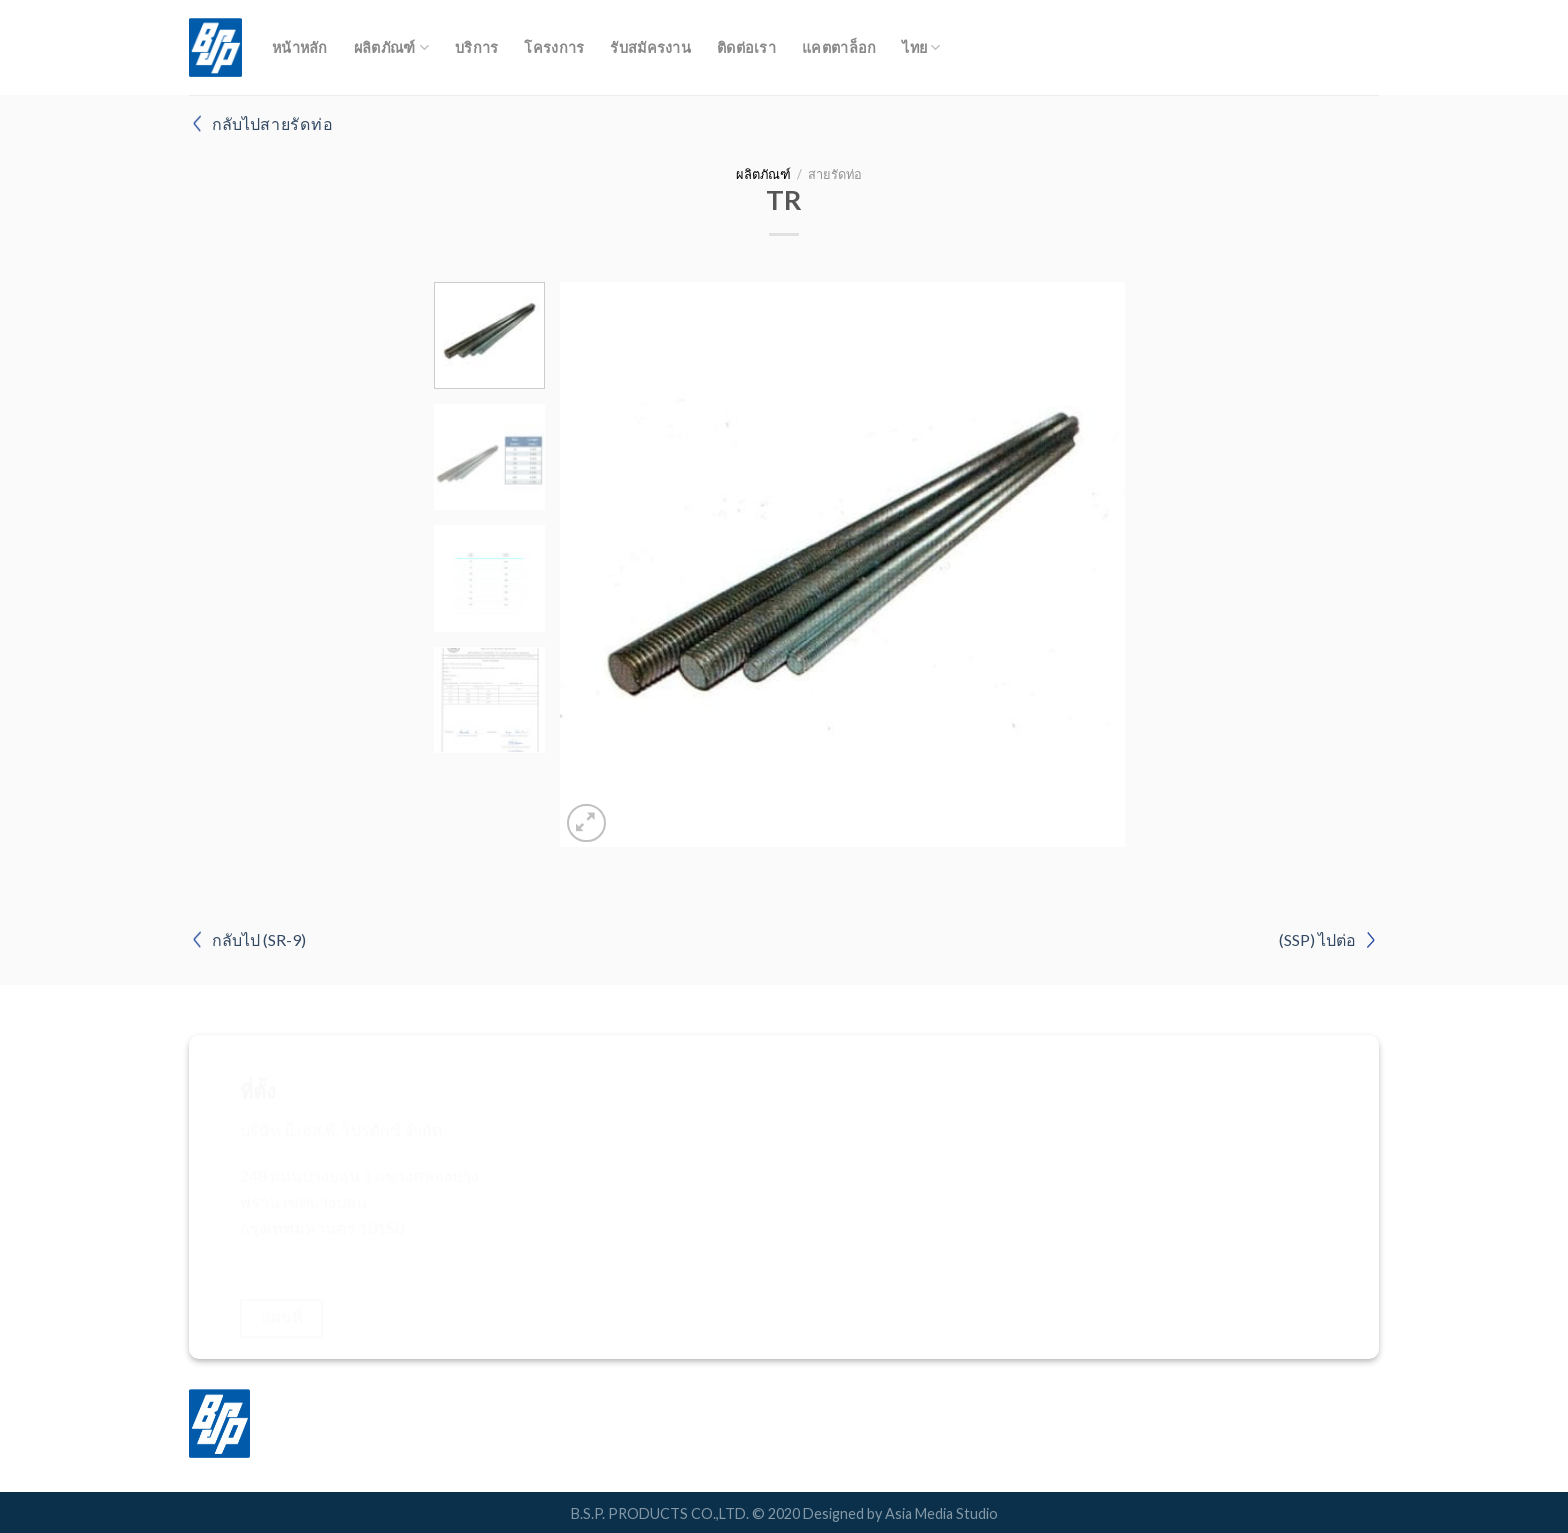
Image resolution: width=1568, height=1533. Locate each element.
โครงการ (554, 47)
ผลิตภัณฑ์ (391, 47)
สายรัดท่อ (835, 174)
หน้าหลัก (300, 47)
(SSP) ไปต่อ (1317, 939)
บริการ (476, 47)
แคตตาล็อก (839, 47)
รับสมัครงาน (650, 47)
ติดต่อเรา (746, 47)
